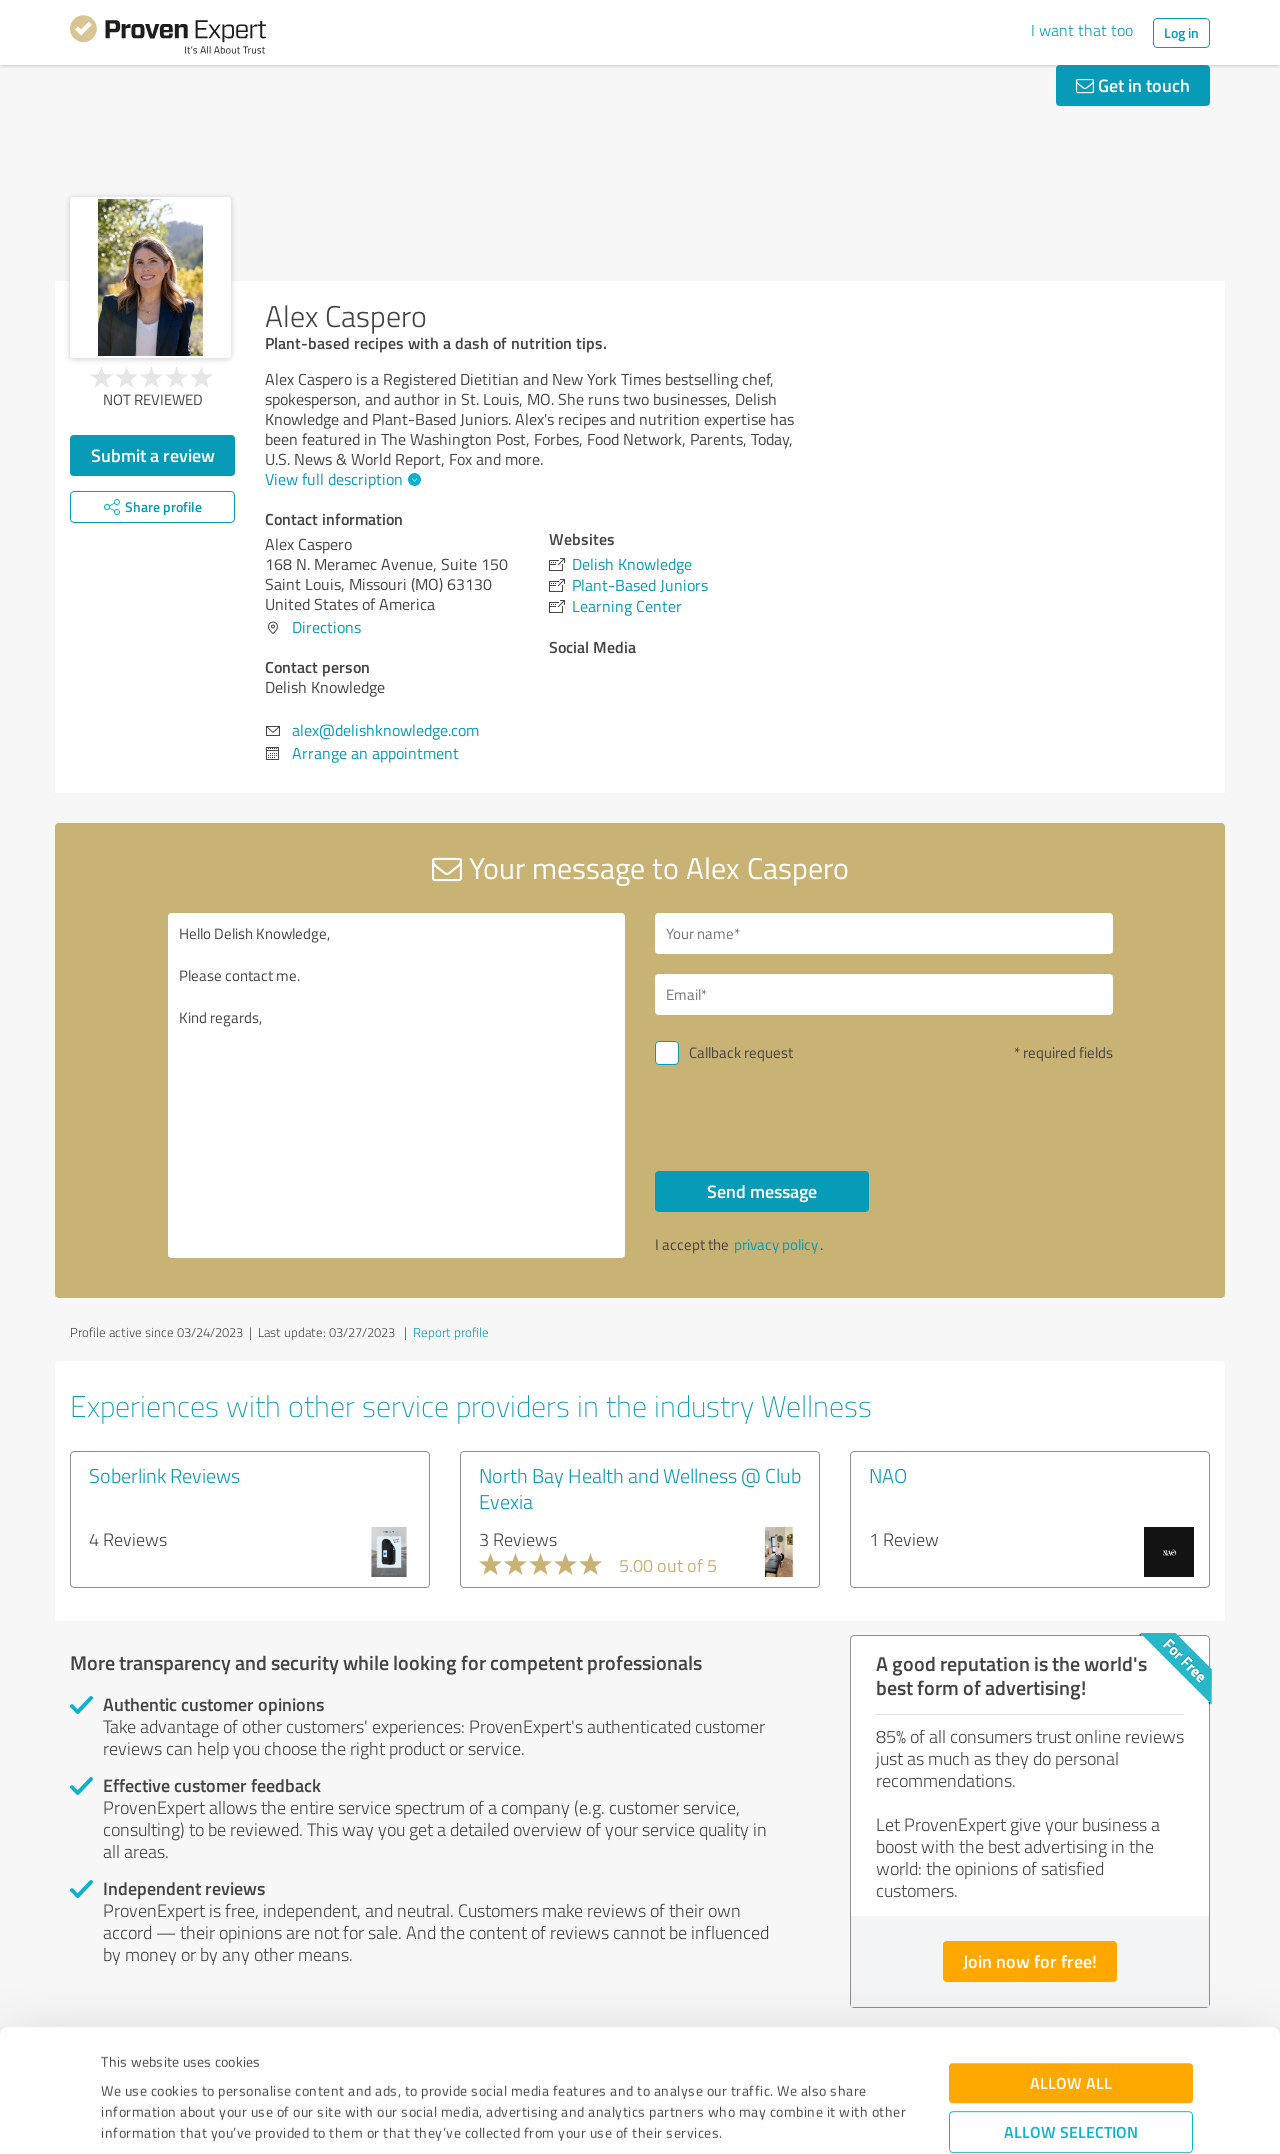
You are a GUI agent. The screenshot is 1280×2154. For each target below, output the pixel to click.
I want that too (1082, 30)
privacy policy (776, 1244)
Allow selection (1071, 2017)
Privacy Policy (201, 2060)
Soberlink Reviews (164, 1475)
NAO (888, 1475)
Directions (326, 627)
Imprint (124, 2060)
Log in (1181, 32)
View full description (340, 479)
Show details (765, 2116)
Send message (762, 1191)
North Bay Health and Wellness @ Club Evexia (640, 1488)
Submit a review (153, 455)
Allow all (1071, 1968)
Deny (1071, 2079)
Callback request (741, 1052)
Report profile (451, 1332)
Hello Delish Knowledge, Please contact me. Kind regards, (397, 1085)
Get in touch (1133, 85)
